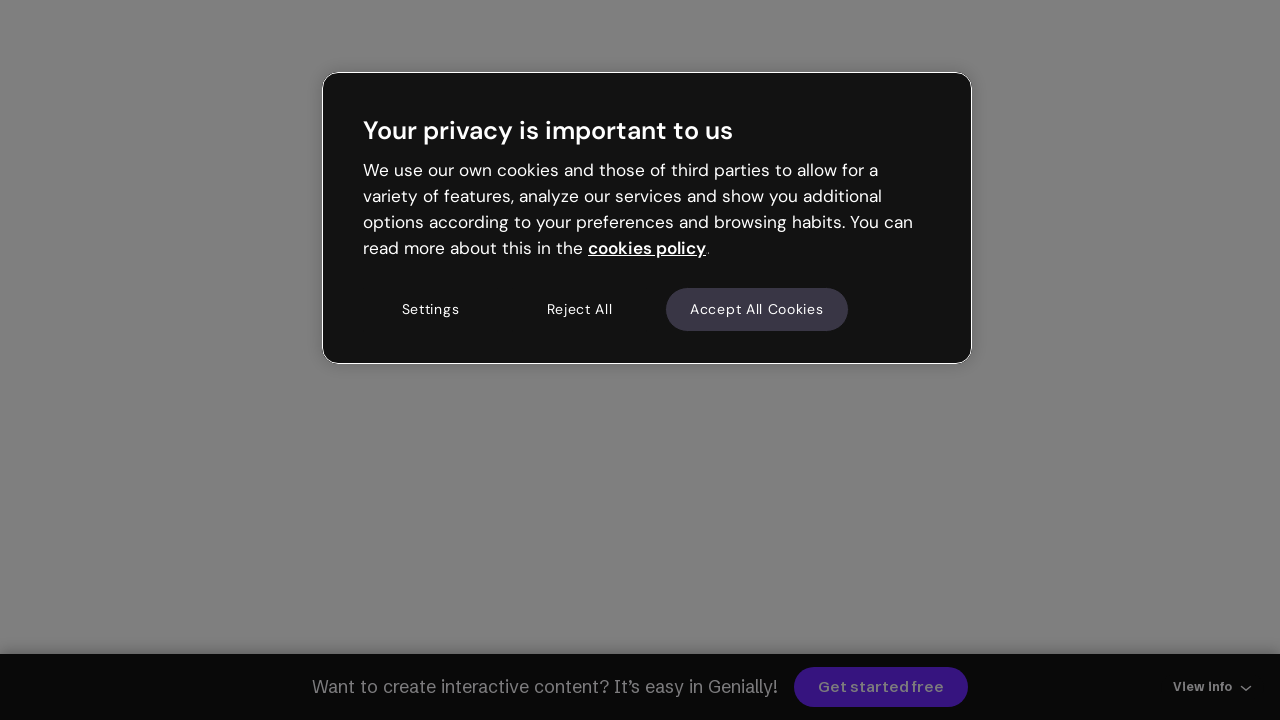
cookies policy (647, 248)
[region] (647, 218)
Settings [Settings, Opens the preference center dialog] (431, 309)
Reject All (580, 309)
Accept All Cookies (757, 309)
